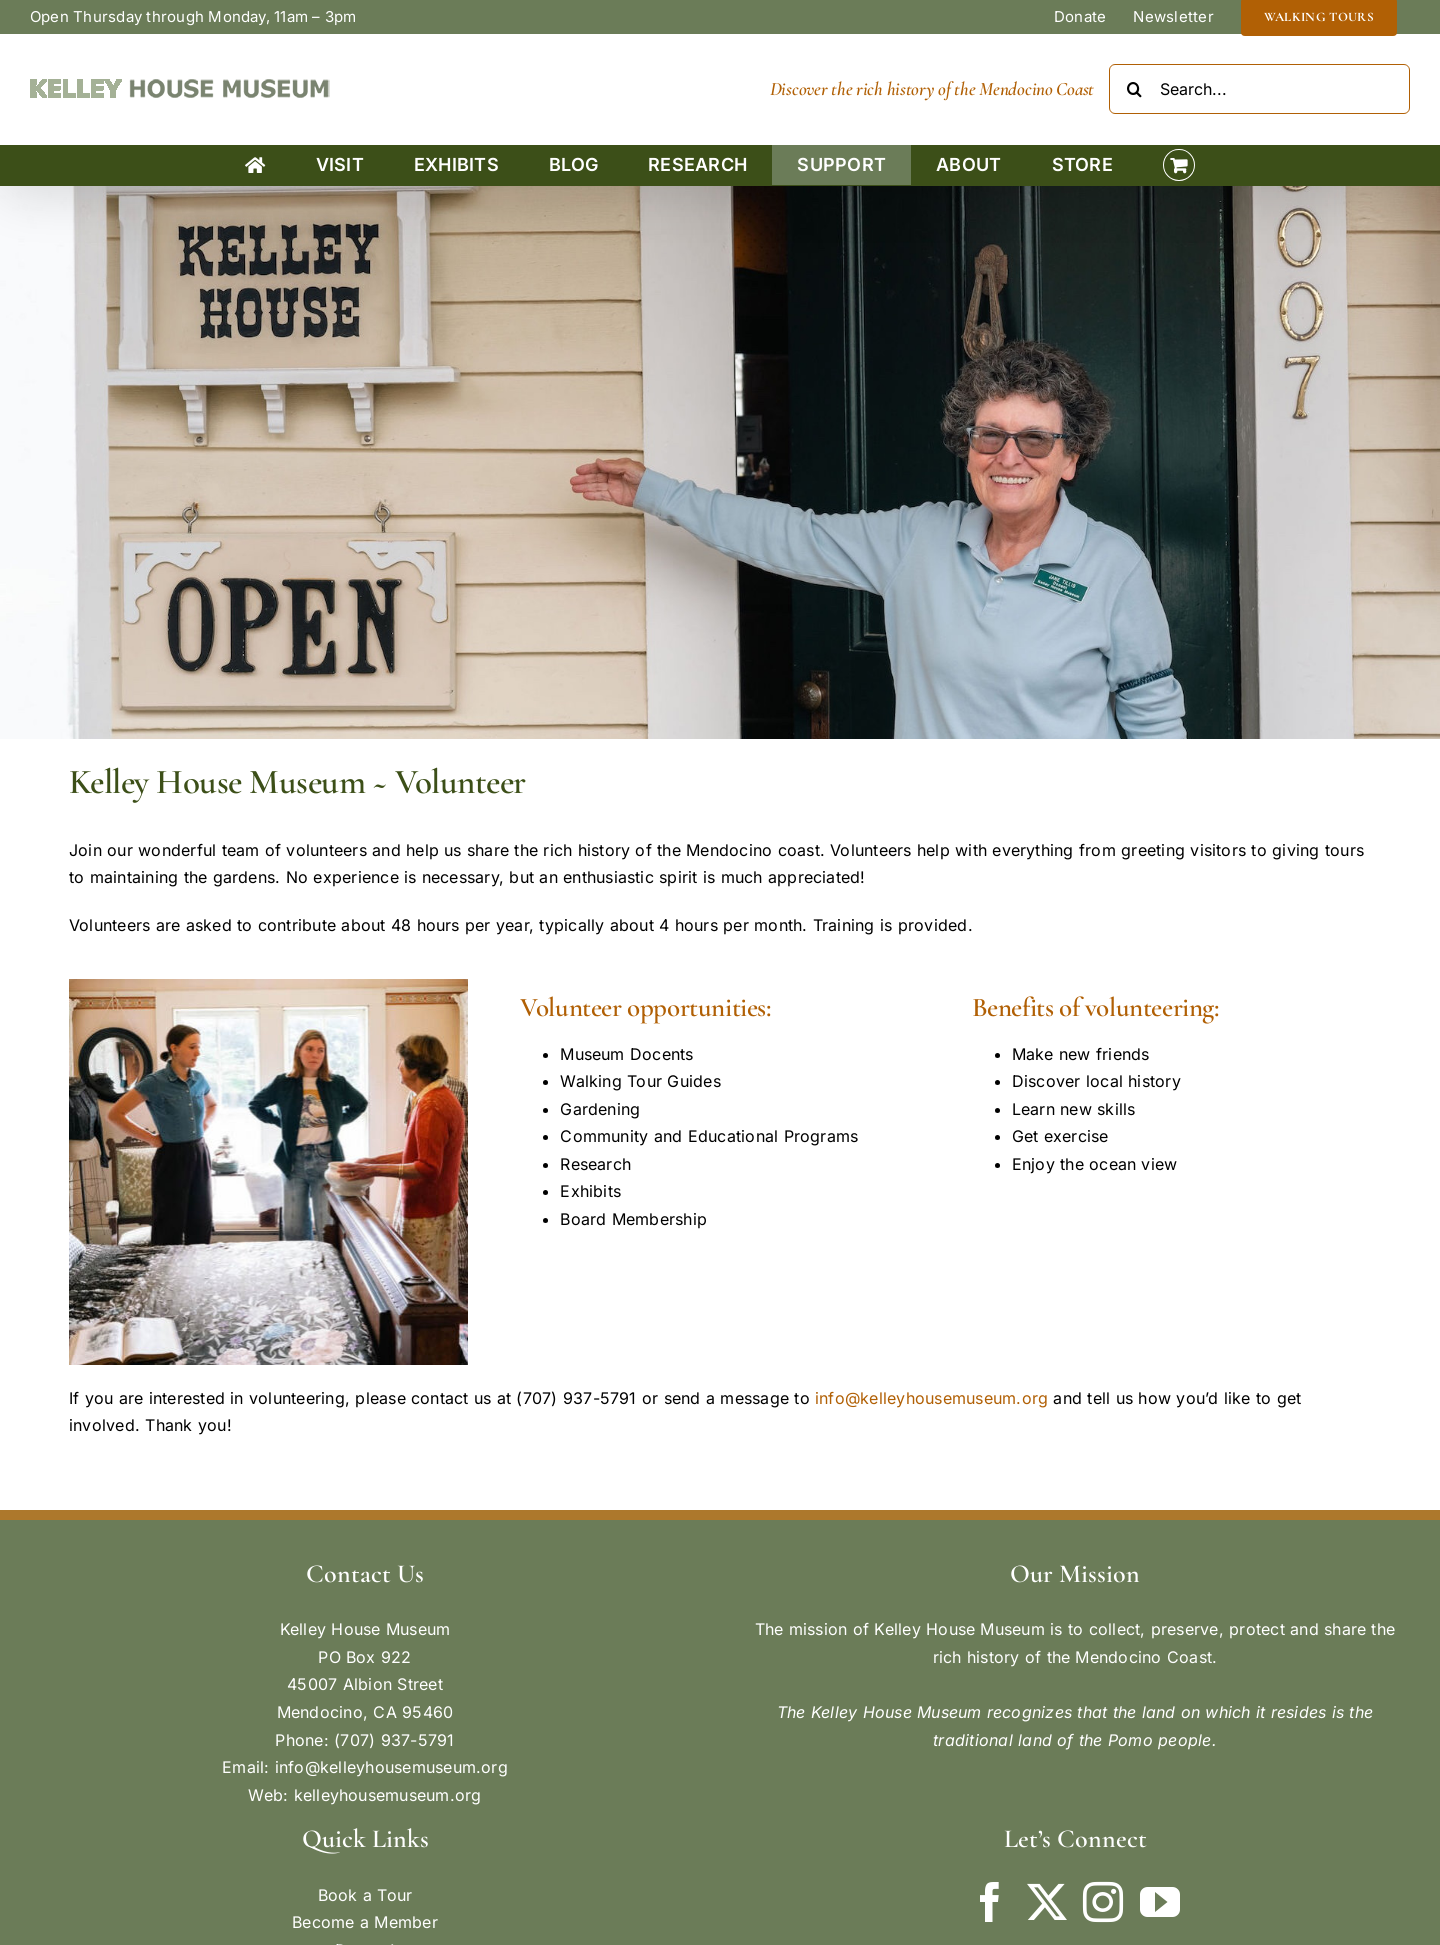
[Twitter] (1047, 1902)
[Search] (1134, 89)
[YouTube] (1160, 1902)
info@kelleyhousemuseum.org (931, 1398)
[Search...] (1259, 89)
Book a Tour (365, 1895)
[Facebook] (990, 1902)
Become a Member (365, 1922)
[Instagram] (1103, 1902)
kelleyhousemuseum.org (388, 1795)
